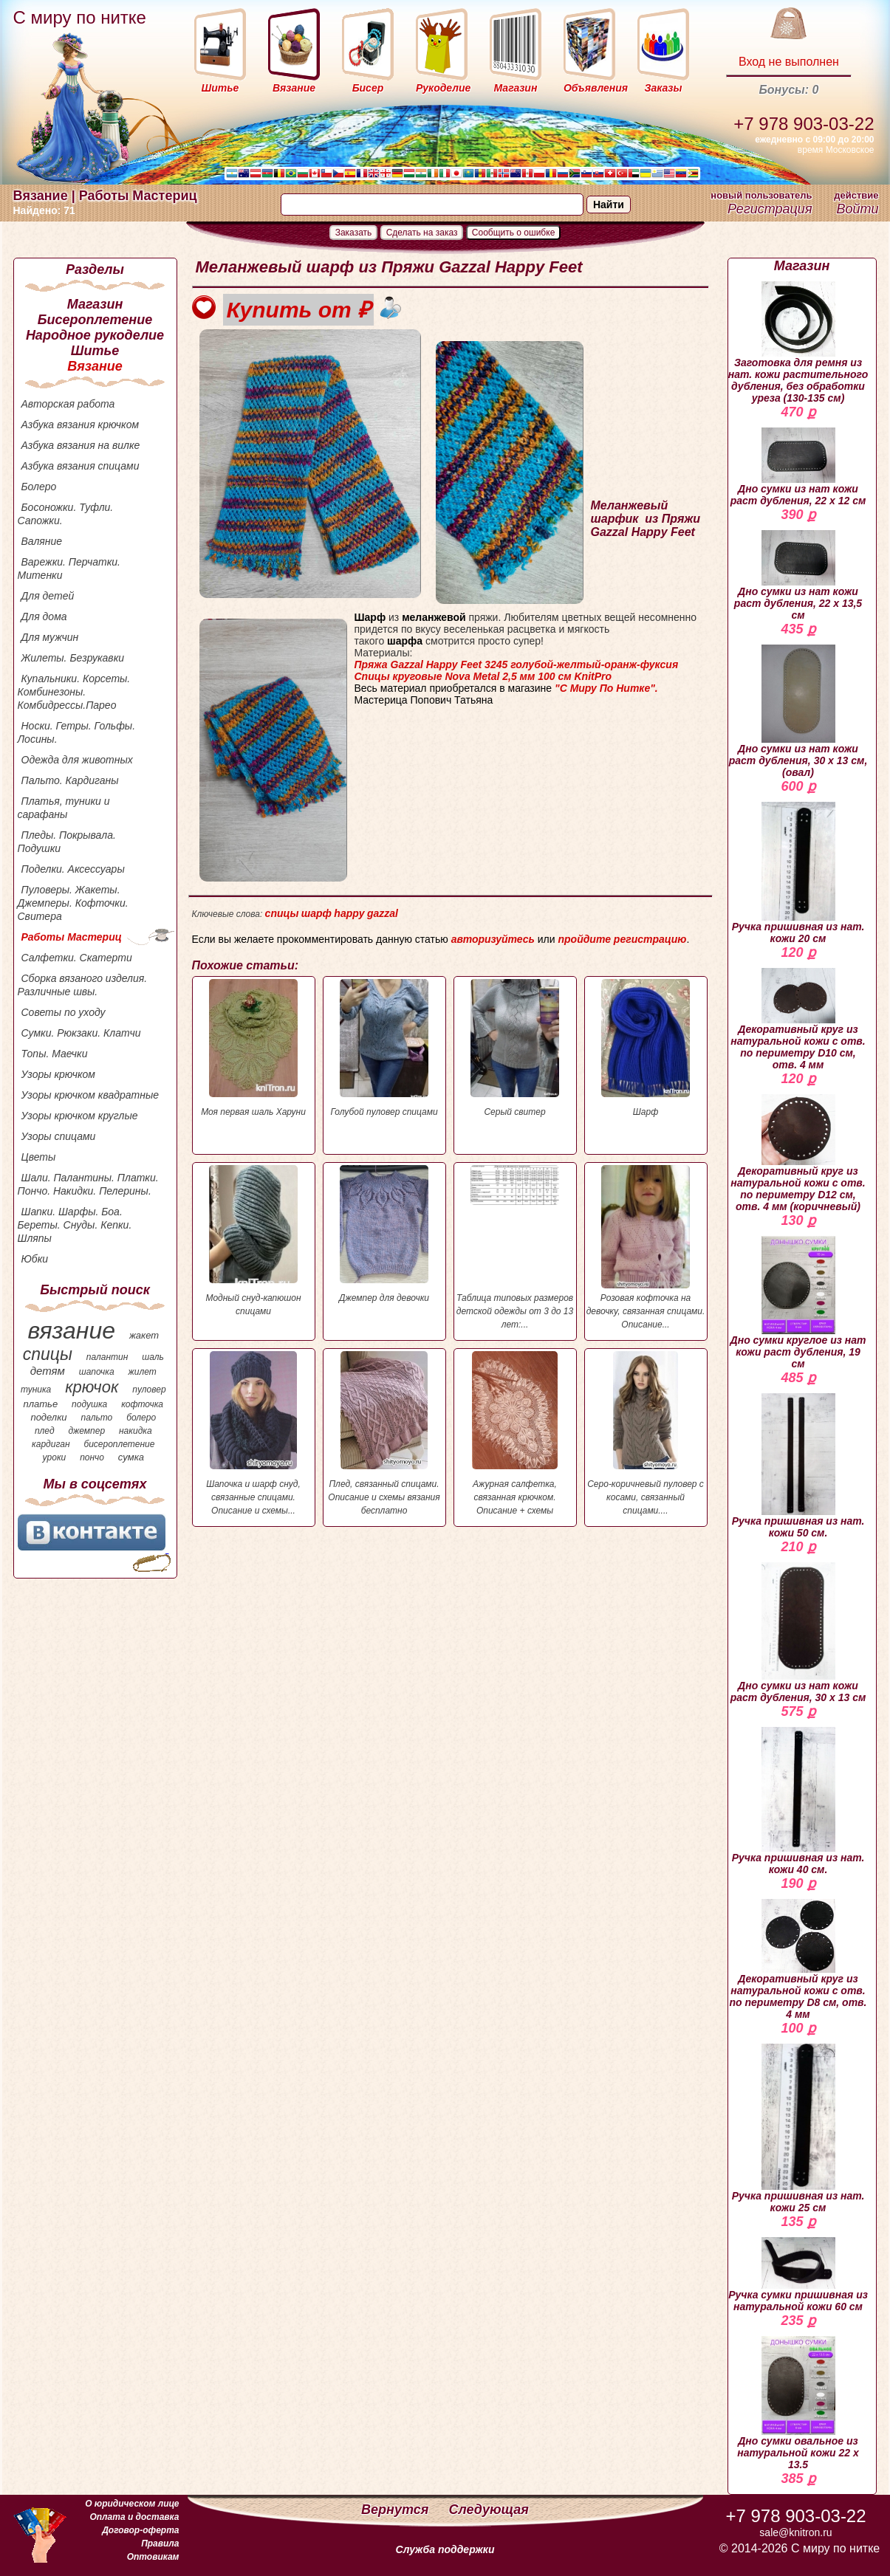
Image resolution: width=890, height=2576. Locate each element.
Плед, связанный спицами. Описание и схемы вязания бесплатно (384, 1433)
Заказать (353, 232)
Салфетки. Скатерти (76, 958)
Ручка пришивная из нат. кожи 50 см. (798, 1466)
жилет (143, 1372)
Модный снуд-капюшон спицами (254, 1240)
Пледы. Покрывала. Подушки (67, 841)
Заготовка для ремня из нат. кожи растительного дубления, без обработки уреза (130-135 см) (798, 342)
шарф (316, 913)
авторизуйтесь (493, 939)
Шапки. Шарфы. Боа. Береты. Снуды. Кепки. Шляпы (75, 1225)
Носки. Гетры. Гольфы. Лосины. (77, 732)
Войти (857, 209)
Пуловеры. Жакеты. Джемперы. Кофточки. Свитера (73, 903)
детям (47, 1370)
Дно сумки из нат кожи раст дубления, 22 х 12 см (798, 466)
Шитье (95, 350)
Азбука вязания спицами (80, 466)
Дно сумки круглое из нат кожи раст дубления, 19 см (798, 1303)
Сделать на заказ (422, 232)
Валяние (42, 541)
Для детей (48, 596)
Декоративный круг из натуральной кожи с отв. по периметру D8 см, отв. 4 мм (798, 1959)
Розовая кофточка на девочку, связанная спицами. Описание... (646, 1247)
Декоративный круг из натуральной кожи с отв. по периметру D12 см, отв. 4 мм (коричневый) (797, 1153)
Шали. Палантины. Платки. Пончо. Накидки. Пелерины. (88, 1184)
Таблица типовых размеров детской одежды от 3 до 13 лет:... (515, 1247)
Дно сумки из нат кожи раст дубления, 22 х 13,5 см (798, 575)
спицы (47, 1354)
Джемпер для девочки (384, 1234)
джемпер (86, 1431)
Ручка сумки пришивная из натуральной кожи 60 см (798, 2275)
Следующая (489, 2509)
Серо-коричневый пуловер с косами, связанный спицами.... (646, 1433)
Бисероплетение (95, 319)
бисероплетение (118, 1444)
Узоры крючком (58, 1074)
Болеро (39, 486)
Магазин (95, 304)
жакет (144, 1335)
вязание (71, 1330)
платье (41, 1403)
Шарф (646, 1048)
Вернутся (396, 2509)
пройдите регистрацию (622, 939)
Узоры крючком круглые (79, 1116)
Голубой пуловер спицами (384, 1048)
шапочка (96, 1372)
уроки (54, 1457)
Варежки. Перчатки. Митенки (69, 568)
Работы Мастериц (71, 937)
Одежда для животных (77, 760)
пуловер (148, 1389)
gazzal (382, 913)
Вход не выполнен (789, 61)
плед (45, 1431)
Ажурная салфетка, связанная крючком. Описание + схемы (515, 1433)
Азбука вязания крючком (80, 424)
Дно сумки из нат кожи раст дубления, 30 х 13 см (798, 1632)
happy (349, 913)
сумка (131, 1457)
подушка (89, 1404)
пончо (92, 1457)
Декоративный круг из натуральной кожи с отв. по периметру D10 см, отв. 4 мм (797, 1019)
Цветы (38, 1157)
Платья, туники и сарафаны (64, 807)
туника (36, 1389)
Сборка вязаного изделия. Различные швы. (83, 984)
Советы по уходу (63, 1012)
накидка (135, 1431)
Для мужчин (50, 637)
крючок (91, 1387)
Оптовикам (153, 2557)
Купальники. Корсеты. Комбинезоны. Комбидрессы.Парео (74, 692)
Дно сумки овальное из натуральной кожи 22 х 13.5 (798, 2403)
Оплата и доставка (134, 2517)
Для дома (44, 616)
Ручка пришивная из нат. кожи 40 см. (798, 1801)
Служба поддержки (445, 2549)
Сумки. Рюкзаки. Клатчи (81, 1033)
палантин (107, 1357)
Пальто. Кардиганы (70, 780)
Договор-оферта (140, 2530)
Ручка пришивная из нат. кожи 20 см (798, 873)
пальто (96, 1417)
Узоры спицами (58, 1136)
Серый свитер (515, 1048)
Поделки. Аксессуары (73, 869)
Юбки (35, 1259)
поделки (48, 1417)
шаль (153, 1357)
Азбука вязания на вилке (80, 445)
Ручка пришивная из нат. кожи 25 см (798, 2128)
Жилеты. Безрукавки (73, 658)
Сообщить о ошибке (513, 232)
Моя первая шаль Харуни (254, 1048)
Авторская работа (68, 404)
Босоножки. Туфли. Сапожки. (66, 513)
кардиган (50, 1444)
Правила (160, 2543)
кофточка (142, 1404)
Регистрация (770, 209)
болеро (141, 1417)
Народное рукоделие (95, 335)
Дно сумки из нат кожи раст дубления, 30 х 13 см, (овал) (798, 711)
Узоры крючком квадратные (90, 1095)
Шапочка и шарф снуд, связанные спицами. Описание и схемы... (254, 1433)
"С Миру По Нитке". (606, 688)
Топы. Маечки (54, 1053)
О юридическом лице (132, 2503)
